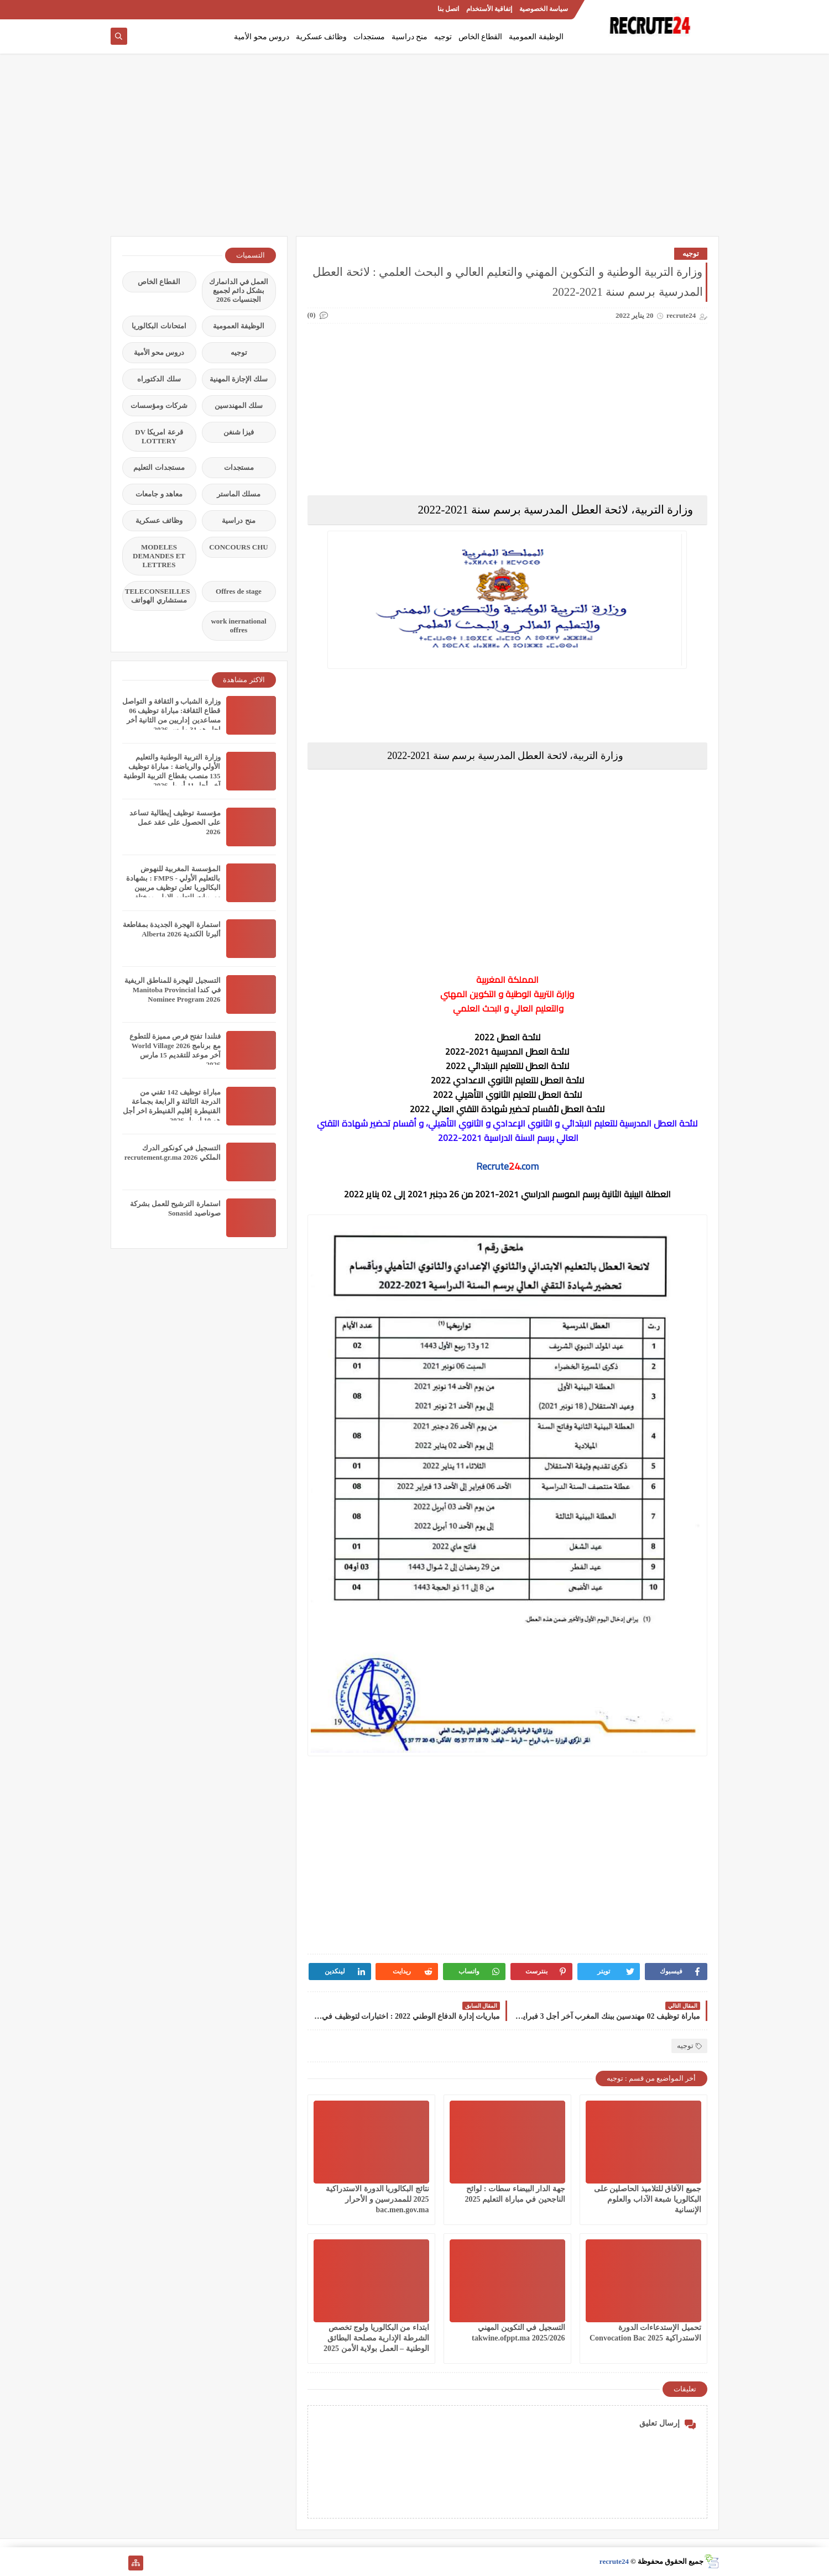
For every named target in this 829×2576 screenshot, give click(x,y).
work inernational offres (238, 625)
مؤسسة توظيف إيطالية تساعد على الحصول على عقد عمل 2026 (175, 822)
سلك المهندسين (239, 405)
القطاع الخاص (480, 37)
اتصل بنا (448, 9)
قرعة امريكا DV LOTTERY (159, 436)
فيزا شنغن (238, 432)
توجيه (443, 37)
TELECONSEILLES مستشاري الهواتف (157, 595)
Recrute (492, 1166)
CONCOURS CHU (238, 547)
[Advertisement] (415, 150)
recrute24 (614, 2561)
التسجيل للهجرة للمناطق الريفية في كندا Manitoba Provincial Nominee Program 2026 (172, 989)
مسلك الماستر (238, 494)
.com (529, 1166)
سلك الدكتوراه (158, 379)
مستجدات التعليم (158, 467)
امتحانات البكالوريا (159, 326)
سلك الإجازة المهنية (239, 379)
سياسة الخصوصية (543, 9)
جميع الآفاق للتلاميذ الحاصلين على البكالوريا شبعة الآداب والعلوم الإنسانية (647, 2199)
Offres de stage (239, 591)
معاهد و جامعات (159, 494)
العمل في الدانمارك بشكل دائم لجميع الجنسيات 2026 (239, 290)
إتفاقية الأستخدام (489, 9)
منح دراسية (410, 37)
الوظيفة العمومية (536, 37)
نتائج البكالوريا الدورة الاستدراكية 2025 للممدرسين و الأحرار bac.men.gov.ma (377, 2199)
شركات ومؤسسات (159, 405)
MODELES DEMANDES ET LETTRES (159, 556)
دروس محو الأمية (261, 37)
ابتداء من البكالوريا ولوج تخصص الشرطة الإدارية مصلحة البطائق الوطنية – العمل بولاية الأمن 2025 (376, 2338)
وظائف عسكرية (321, 37)
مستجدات (369, 37)
